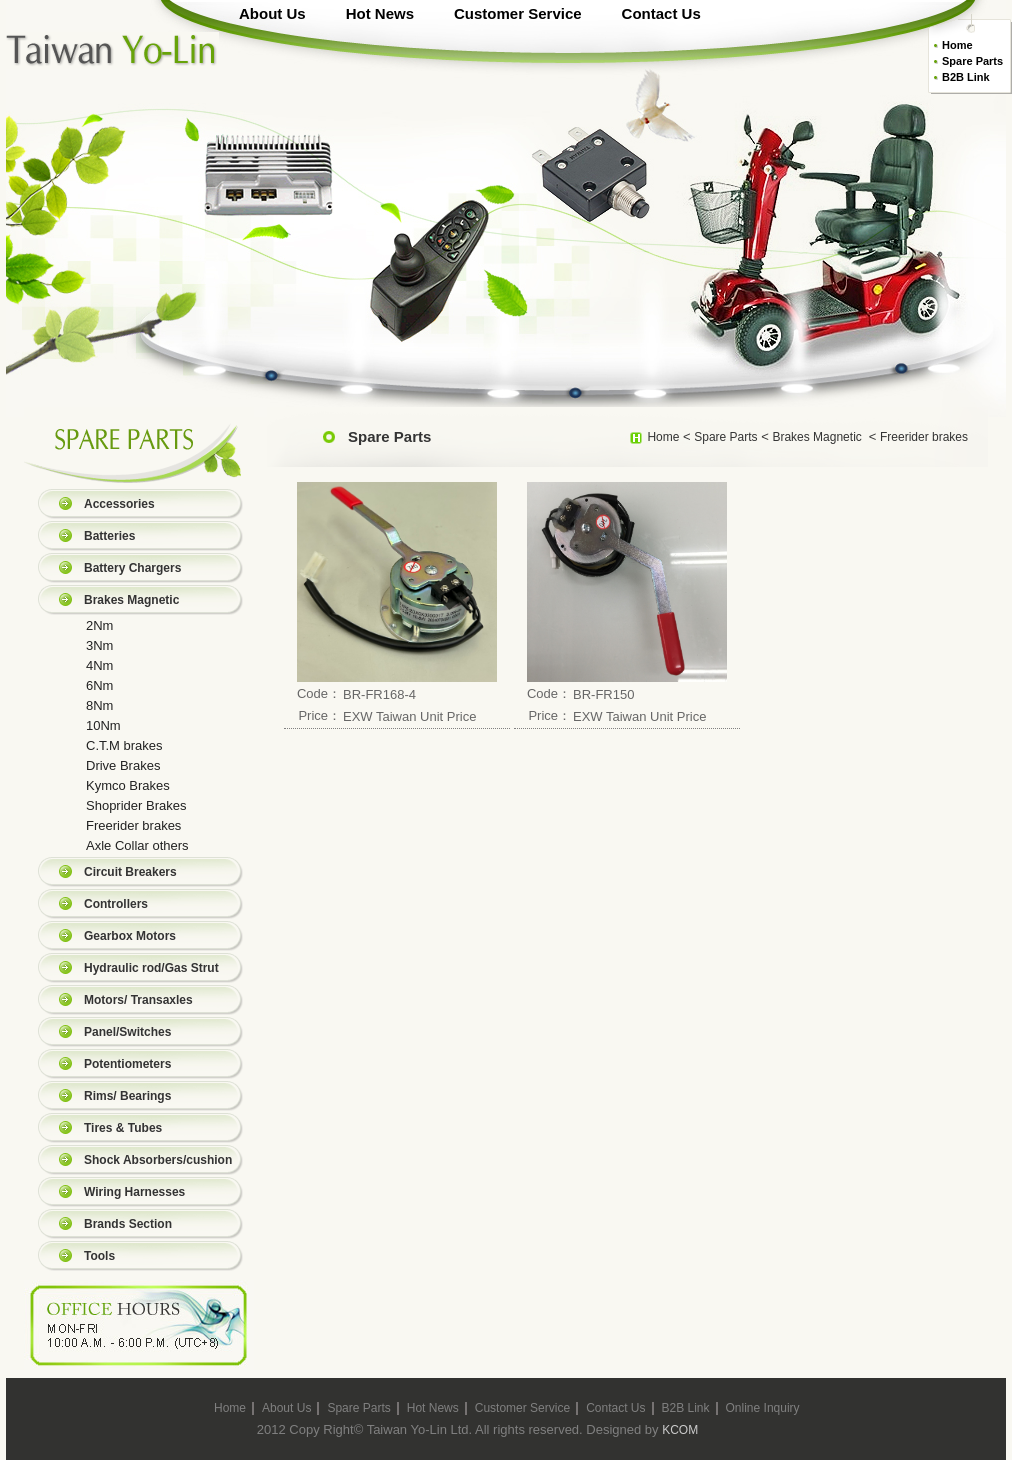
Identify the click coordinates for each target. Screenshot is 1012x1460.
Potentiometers (127, 1064)
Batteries (109, 536)
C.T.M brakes (124, 745)
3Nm (99, 645)
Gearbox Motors (130, 936)
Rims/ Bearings (127, 1096)
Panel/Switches (127, 1032)
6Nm (99, 685)
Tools (99, 1256)
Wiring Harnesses (134, 1192)
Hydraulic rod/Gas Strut (151, 968)
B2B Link (966, 77)
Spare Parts (972, 61)
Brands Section (128, 1224)
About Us (272, 13)
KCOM (680, 1430)
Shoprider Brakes (136, 805)
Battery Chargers (132, 568)
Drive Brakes (123, 765)
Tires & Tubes (123, 1128)
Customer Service (518, 13)
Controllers (116, 904)
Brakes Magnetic (131, 600)
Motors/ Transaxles (138, 1000)
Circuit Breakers (130, 872)
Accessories (119, 504)
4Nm (99, 665)
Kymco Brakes (128, 785)
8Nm (99, 705)
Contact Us (661, 13)
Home (957, 45)
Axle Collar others (137, 845)
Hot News (380, 13)
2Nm (99, 625)
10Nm (103, 725)
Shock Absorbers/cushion (158, 1160)
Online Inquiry (763, 1408)
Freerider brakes (133, 825)
